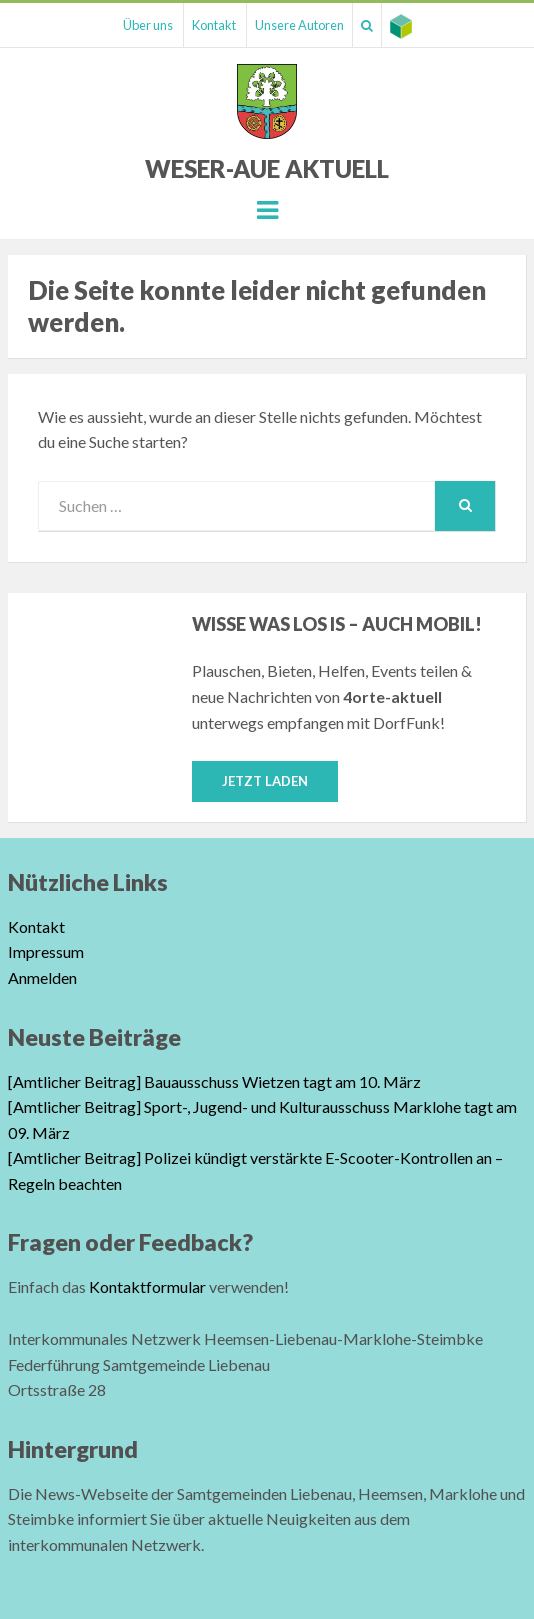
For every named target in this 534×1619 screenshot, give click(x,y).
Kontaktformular (147, 1286)
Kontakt (214, 25)
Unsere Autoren (299, 25)
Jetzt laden (265, 781)
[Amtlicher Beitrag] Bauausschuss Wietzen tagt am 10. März (214, 1081)
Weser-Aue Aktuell (267, 168)
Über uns (148, 25)
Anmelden (42, 977)
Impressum (46, 951)
